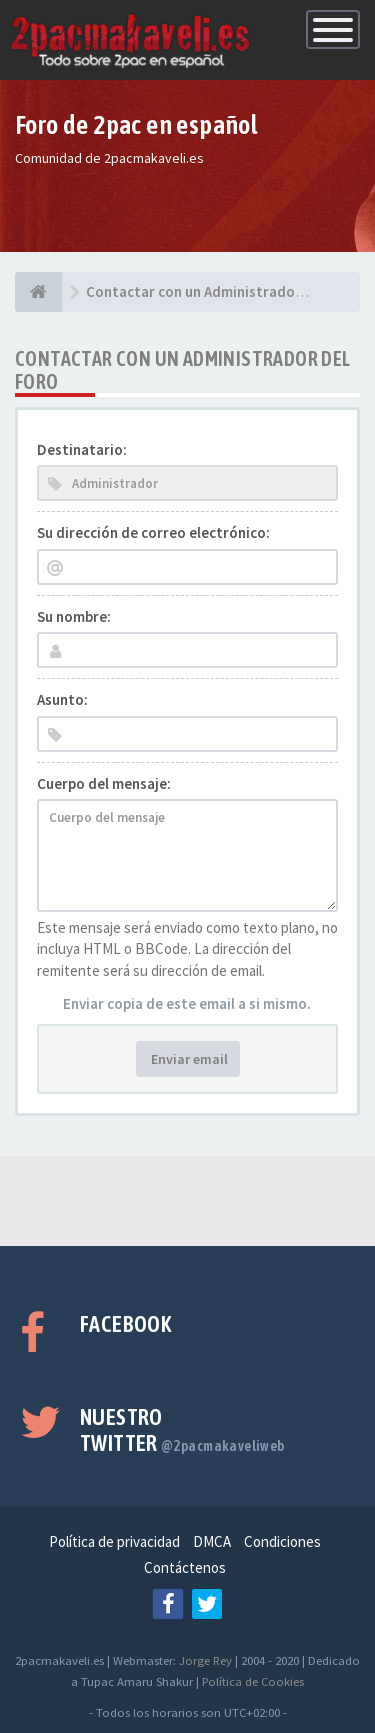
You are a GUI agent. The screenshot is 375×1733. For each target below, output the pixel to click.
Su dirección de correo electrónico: (153, 532)
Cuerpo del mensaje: (104, 783)
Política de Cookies (253, 1681)
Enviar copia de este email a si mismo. (187, 1003)
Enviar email (188, 1059)
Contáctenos (185, 1567)
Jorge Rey (205, 1660)
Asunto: (62, 699)
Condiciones (282, 1541)
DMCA (212, 1541)
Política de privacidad (114, 1541)
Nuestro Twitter (182, 1430)
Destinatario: (82, 449)
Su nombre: (74, 616)
